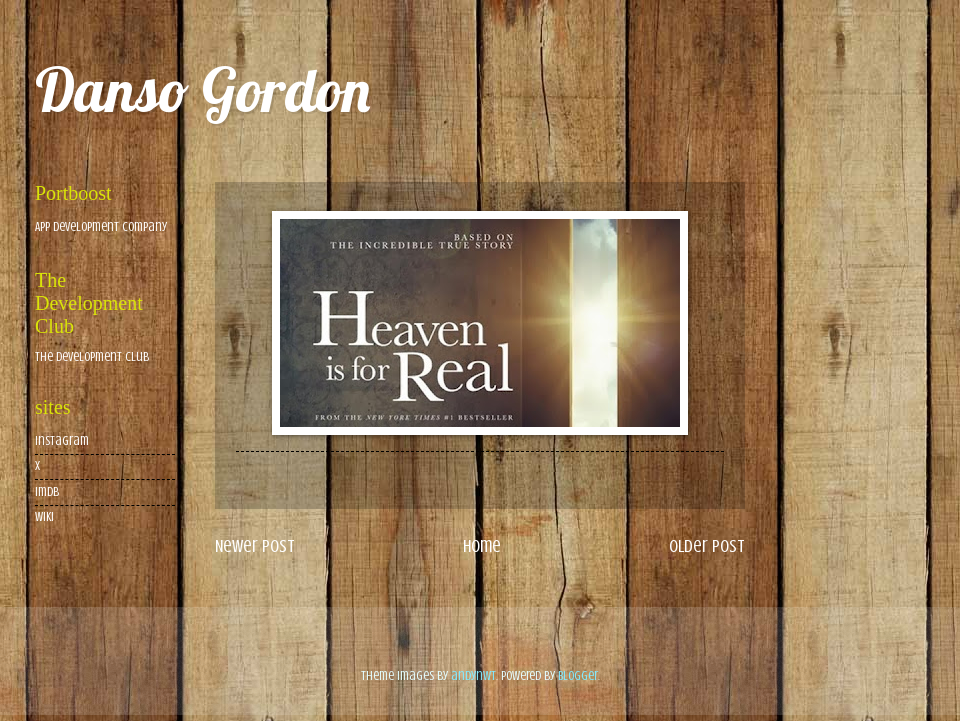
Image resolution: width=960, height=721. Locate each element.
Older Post (707, 546)
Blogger (578, 676)
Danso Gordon (202, 89)
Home (482, 546)
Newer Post (255, 546)
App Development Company (101, 227)
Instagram (62, 441)
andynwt (473, 676)
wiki (44, 517)
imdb (47, 492)
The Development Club (92, 357)
